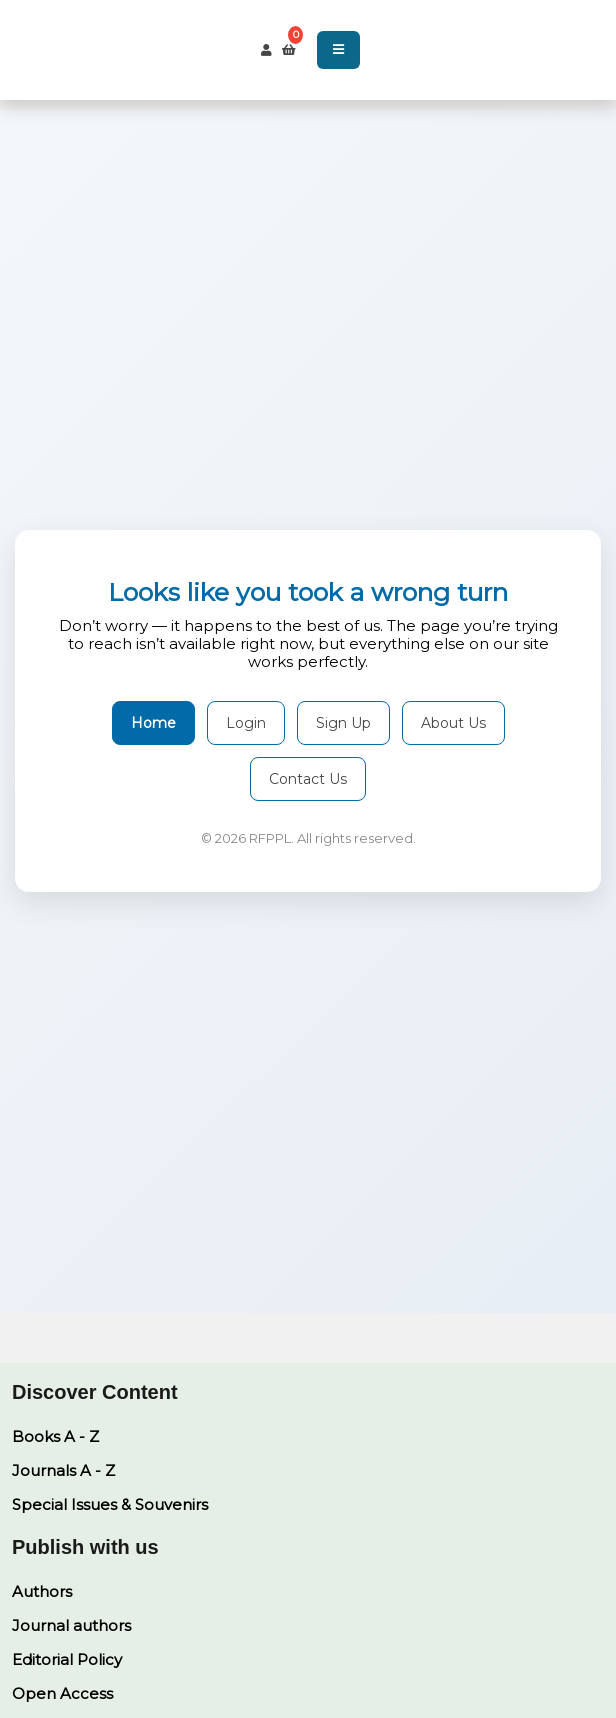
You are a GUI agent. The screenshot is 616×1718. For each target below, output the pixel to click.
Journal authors (71, 1625)
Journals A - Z (63, 1470)
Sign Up (343, 723)
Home (153, 723)
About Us (453, 723)
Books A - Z (55, 1436)
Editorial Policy (67, 1659)
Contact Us (308, 779)
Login (246, 723)
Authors (42, 1591)
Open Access (62, 1693)
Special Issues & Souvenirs (110, 1504)
